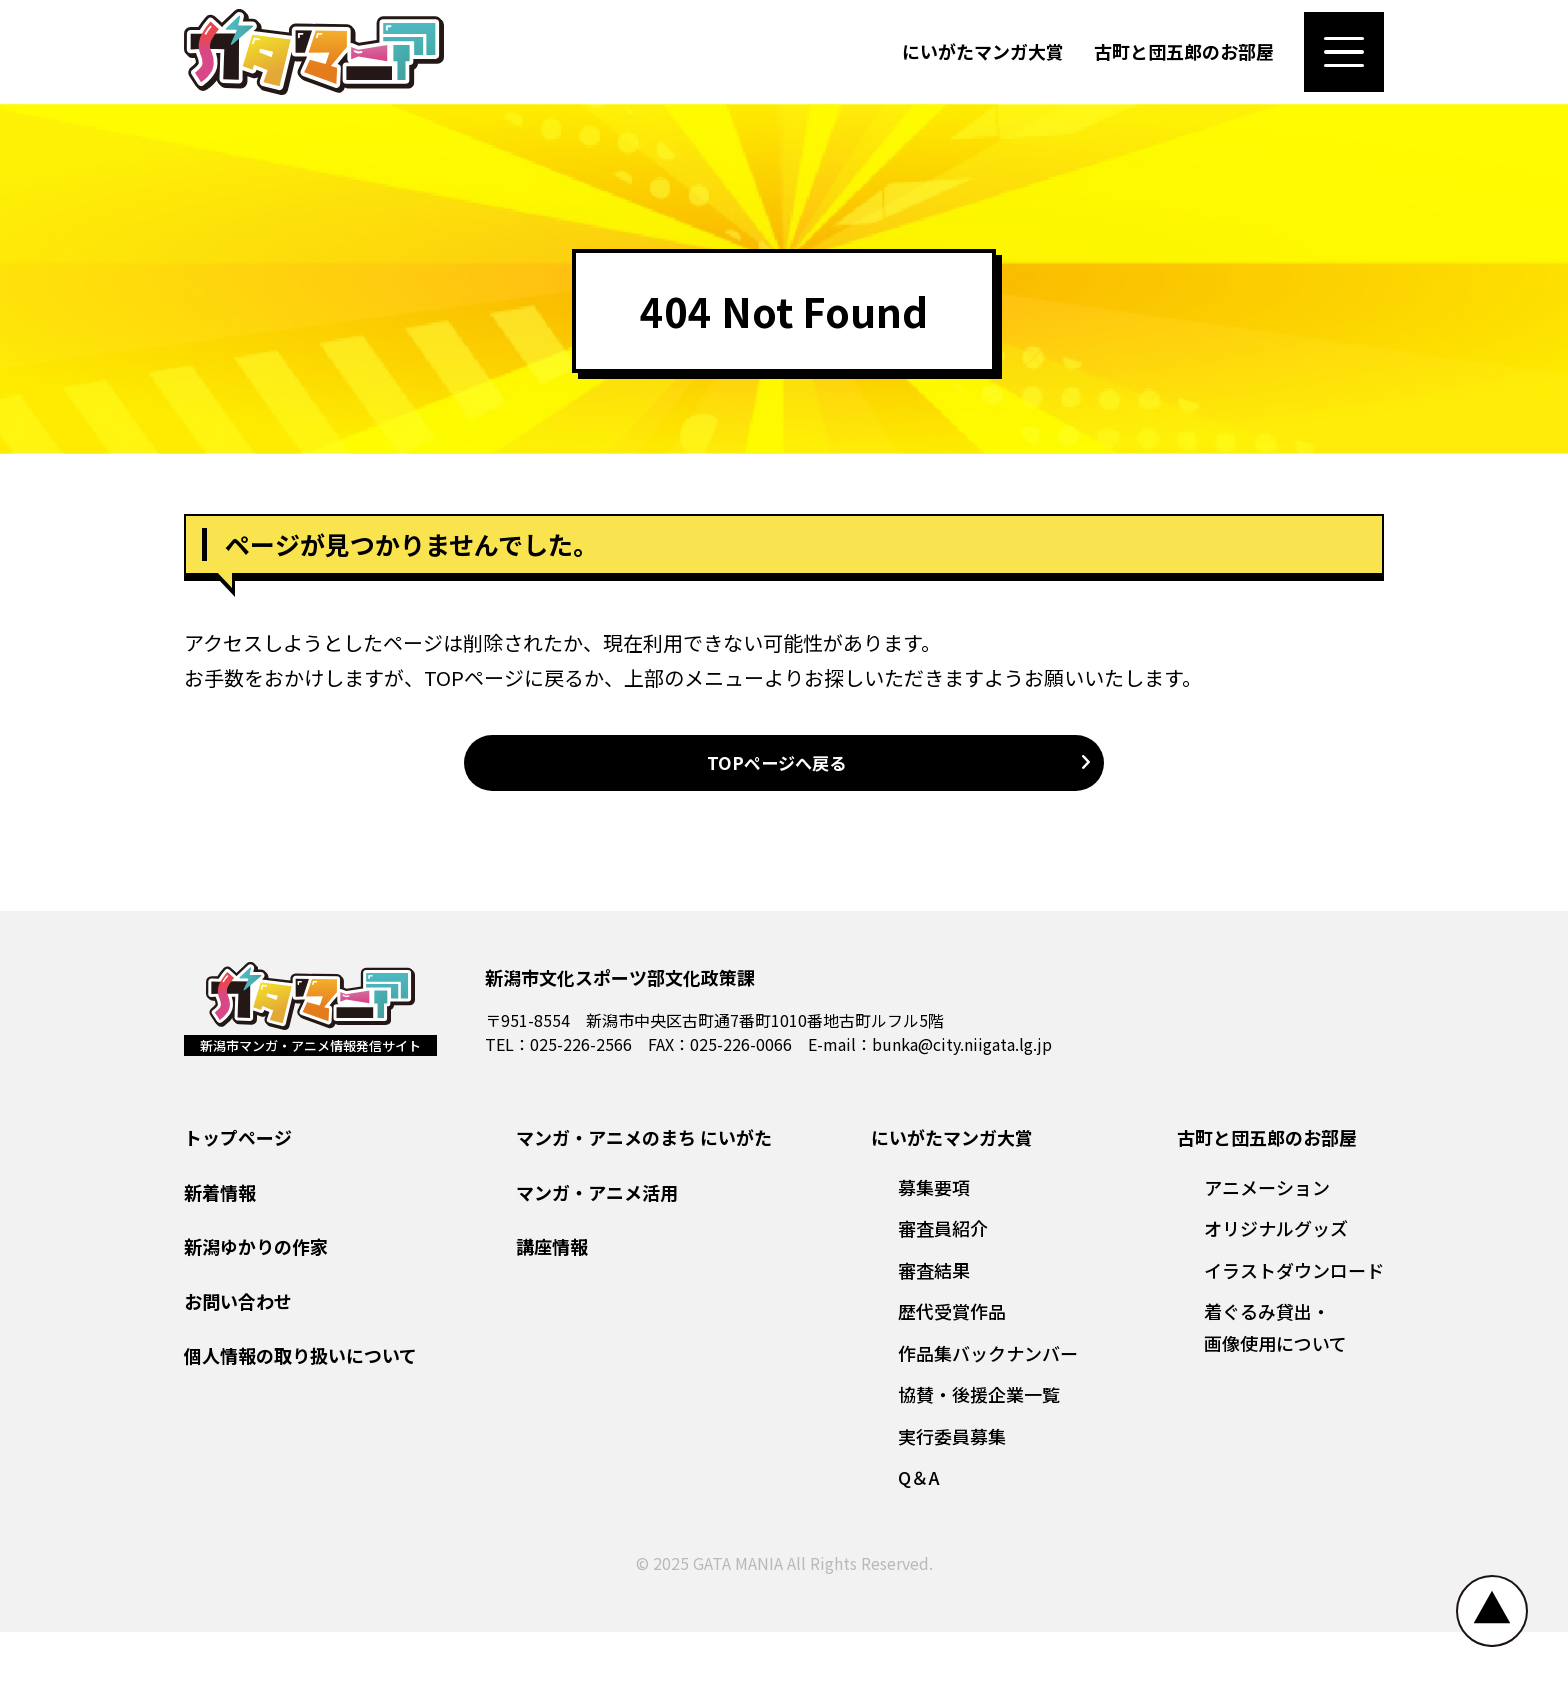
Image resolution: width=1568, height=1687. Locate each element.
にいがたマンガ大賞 (983, 64)
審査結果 (934, 1325)
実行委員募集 (952, 1491)
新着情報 (220, 1247)
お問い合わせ (238, 1356)
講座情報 (552, 1302)
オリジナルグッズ (1276, 1284)
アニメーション (1267, 1242)
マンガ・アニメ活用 (597, 1247)
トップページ (238, 1193)
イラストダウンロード (1294, 1325)
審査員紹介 (943, 1284)
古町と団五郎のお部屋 (1184, 64)
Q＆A (919, 1533)
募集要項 (934, 1242)
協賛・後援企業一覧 (979, 1450)
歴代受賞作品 (952, 1367)
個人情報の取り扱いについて (300, 1411)
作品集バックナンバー (988, 1408)
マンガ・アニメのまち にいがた (644, 1193)
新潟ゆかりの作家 (256, 1302)
